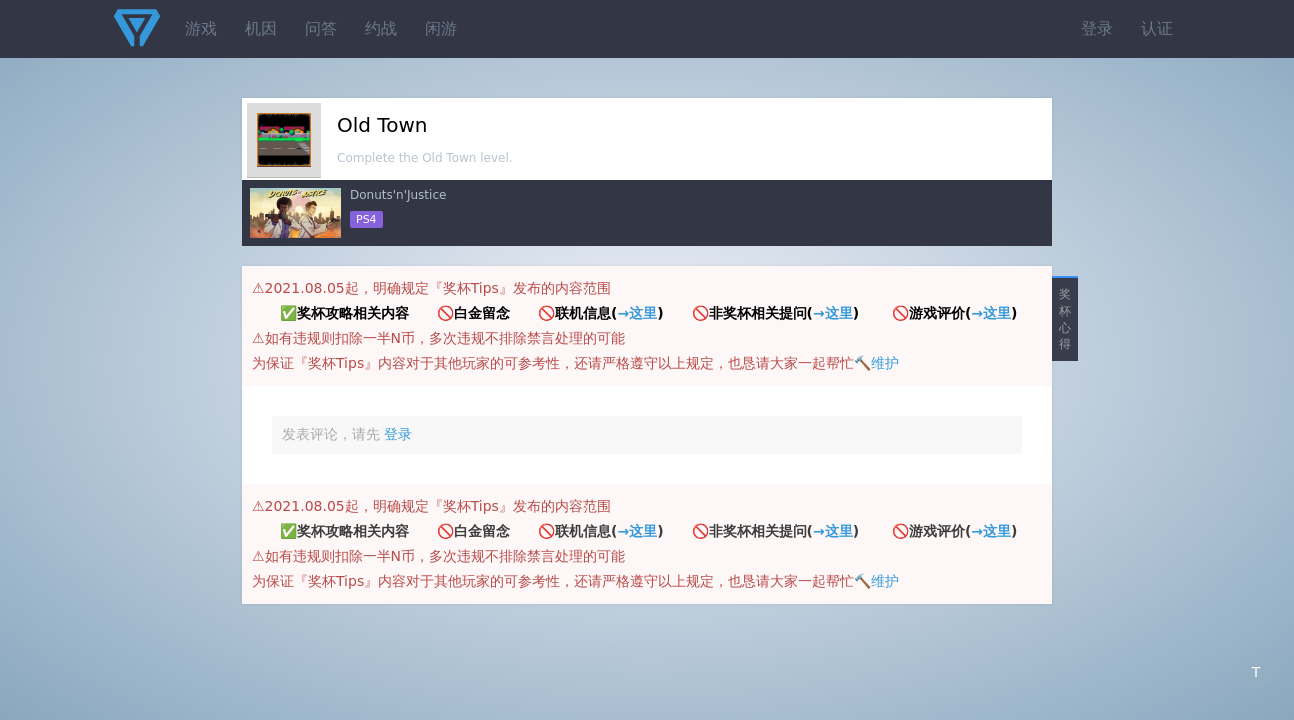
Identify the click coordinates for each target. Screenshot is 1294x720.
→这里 (637, 313)
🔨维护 (876, 363)
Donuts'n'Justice (398, 195)
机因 (261, 28)
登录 (1097, 28)
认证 (1157, 28)
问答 (321, 28)
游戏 (201, 28)
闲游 (441, 28)
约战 (381, 28)
